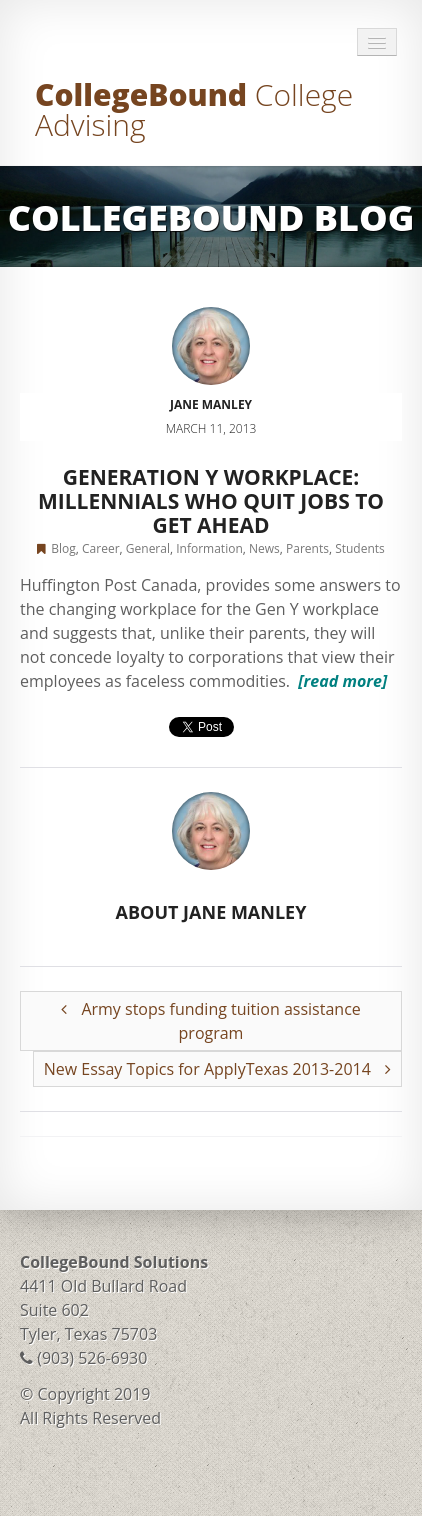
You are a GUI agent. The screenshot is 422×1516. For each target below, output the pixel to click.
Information (209, 548)
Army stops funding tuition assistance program (211, 1021)
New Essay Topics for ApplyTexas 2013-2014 (217, 1069)
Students (360, 548)
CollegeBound (194, 109)
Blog (63, 548)
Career (101, 548)
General (148, 548)
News (264, 548)
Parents (307, 548)
